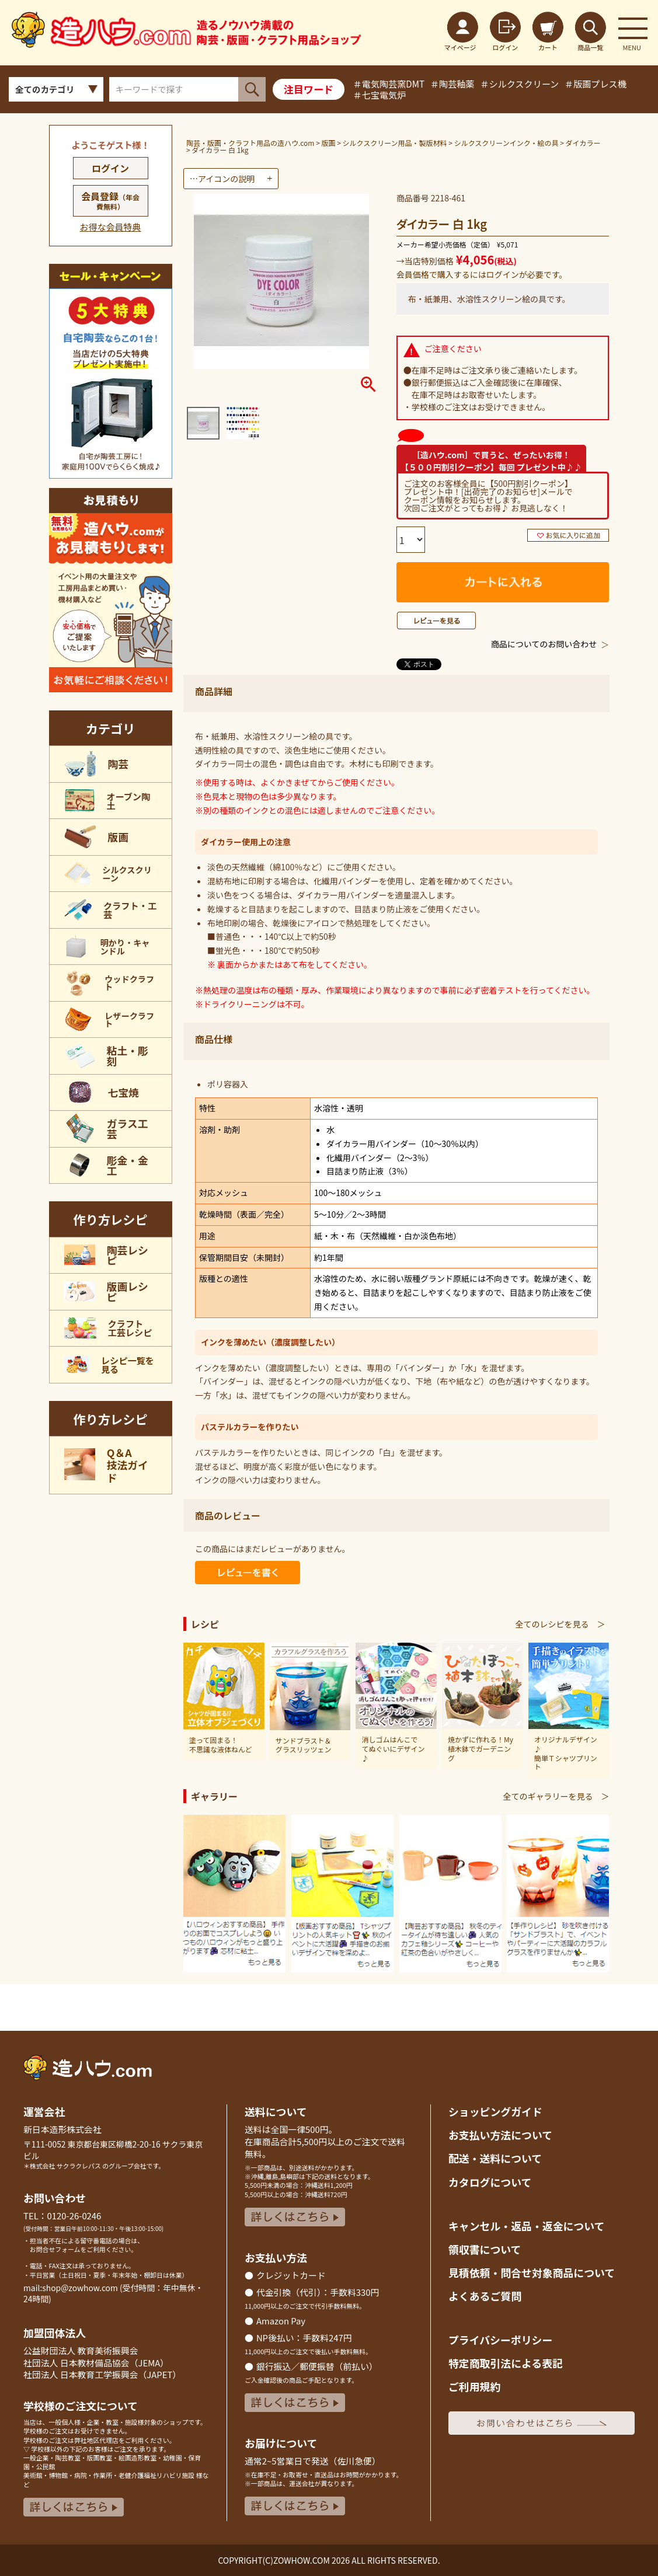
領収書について (484, 2249)
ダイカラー (583, 143)
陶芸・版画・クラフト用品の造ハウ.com (250, 143)
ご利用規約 (474, 2386)
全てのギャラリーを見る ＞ (556, 1796)
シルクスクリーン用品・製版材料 (395, 143)
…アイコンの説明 (222, 178)
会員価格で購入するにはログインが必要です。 (482, 274)
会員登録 (110, 200)
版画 (329, 143)
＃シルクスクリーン (519, 83)
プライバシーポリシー (500, 2339)
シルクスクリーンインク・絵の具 (506, 143)
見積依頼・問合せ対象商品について (531, 2272)
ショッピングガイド (495, 2111)
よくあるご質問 (484, 2295)
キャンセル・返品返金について (526, 2225)
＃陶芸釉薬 (452, 83)
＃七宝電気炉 (379, 94)
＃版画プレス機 (595, 83)
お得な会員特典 (110, 227)
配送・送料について (495, 2158)
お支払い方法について (500, 2134)
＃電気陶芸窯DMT (388, 83)
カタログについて (489, 2182)
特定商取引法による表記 (505, 2363)
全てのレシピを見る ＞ (560, 1624)
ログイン (110, 168)
